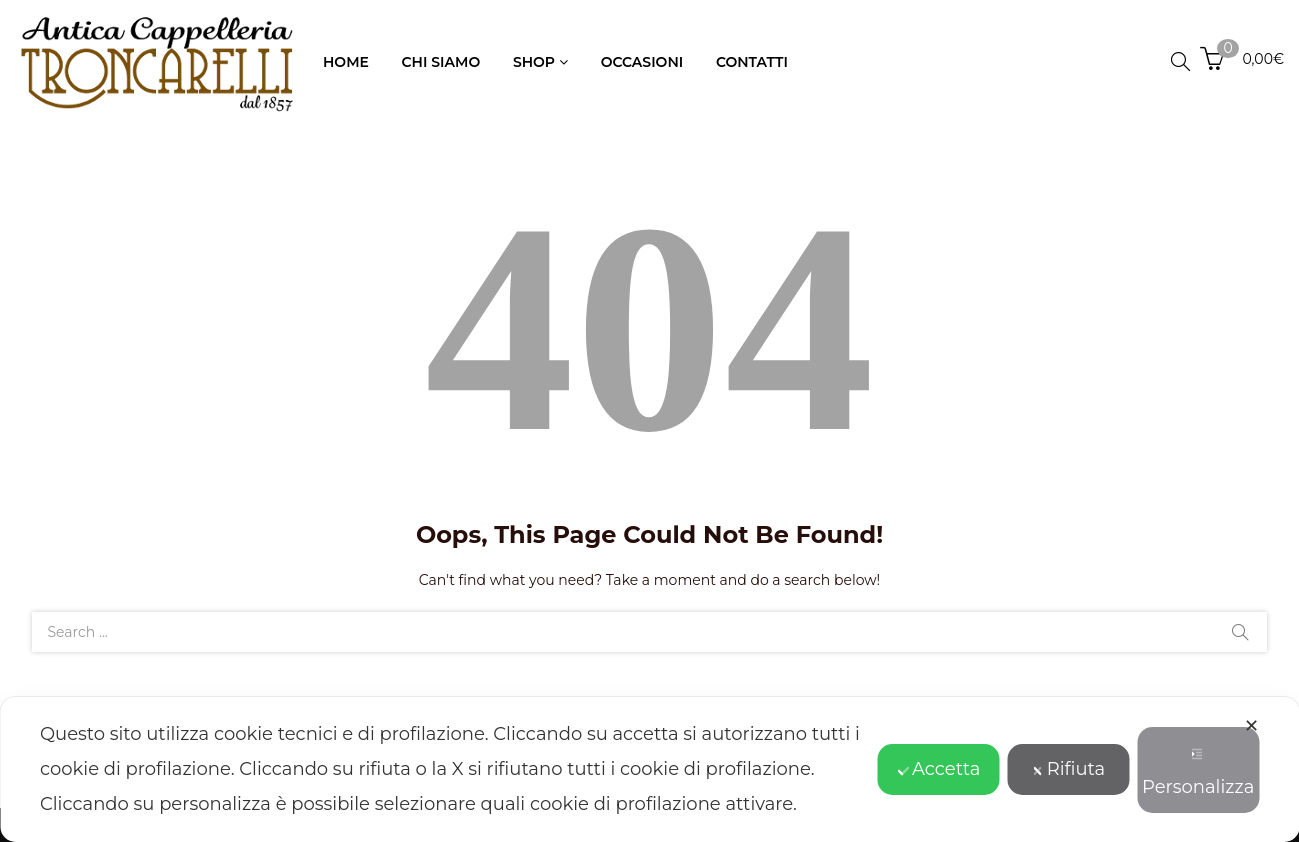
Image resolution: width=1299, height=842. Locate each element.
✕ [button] (1251, 726)
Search (1240, 632)
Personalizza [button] (1198, 773)
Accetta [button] (938, 769)
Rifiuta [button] (1068, 769)
